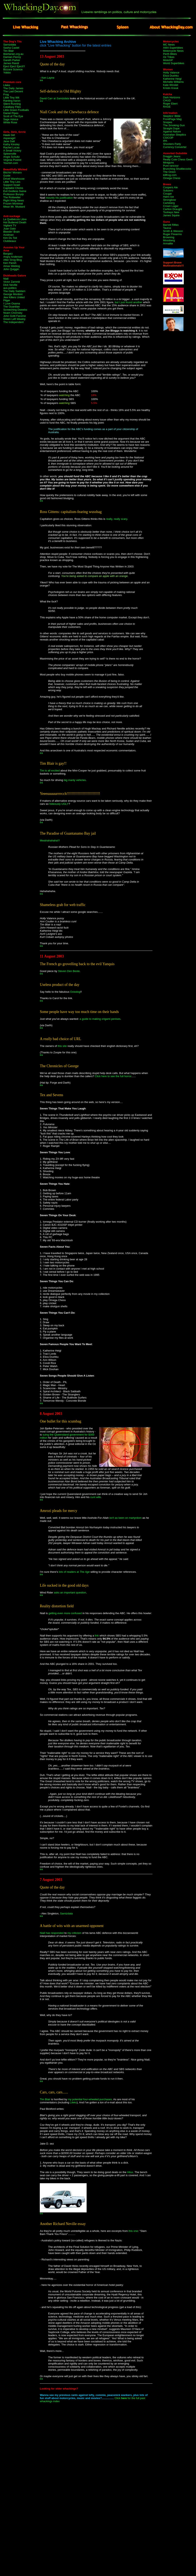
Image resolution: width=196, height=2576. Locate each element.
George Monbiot (13, 294)
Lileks (6, 85)
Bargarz (8, 253)
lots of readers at (74, 1571)
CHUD (167, 100)
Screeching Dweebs (15, 309)
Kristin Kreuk (170, 88)
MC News (169, 44)
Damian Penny (12, 57)
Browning (168, 237)
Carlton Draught (172, 209)
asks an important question (70, 1592)
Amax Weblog (11, 266)
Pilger (6, 300)
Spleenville (9, 153)
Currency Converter (174, 147)
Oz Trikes (168, 57)
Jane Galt (9, 141)
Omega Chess (171, 178)
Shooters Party (172, 143)
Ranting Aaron (11, 100)
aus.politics (10, 288)
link (97, 1635)
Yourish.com (10, 163)
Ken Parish (10, 262)
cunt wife (95, 1497)
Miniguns (168, 162)
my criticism (74, 1932)
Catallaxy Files (12, 106)
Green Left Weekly (14, 319)
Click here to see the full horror (113, 1076)
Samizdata (9, 44)
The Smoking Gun (174, 125)
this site (62, 1046)
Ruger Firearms (172, 234)
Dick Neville (10, 284)
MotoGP (168, 60)
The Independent (13, 322)
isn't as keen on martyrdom (125, 1517)
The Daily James (13, 88)
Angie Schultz (11, 156)
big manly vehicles (75, 780)
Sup (5, 184)
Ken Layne (47, 77)
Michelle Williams (173, 81)
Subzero (168, 190)
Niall (5, 278)
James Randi (11, 63)
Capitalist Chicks (13, 188)
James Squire (171, 215)
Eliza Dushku (171, 75)
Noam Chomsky (12, 312)
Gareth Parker (11, 60)
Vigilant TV (9, 225)
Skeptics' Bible (171, 116)
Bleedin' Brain (11, 231)
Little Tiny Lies (11, 181)
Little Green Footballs (16, 110)
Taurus (167, 227)
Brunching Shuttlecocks (177, 168)
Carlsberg (169, 202)
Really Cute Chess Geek (177, 159)
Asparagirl (9, 138)
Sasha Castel (11, 47)
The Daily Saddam (14, 291)
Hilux (130, 2172)
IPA (165, 140)
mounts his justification (59, 197)
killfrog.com (170, 175)
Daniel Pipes (10, 113)
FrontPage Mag (172, 119)
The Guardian (11, 306)
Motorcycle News (173, 50)
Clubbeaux (9, 241)
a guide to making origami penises (100, 1018)
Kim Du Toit (10, 237)
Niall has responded (52, 1932)
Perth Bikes (170, 53)
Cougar (167, 193)
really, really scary (116, 518)
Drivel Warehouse (14, 178)
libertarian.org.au (13, 53)
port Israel (14, 184)
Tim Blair (8, 50)
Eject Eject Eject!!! (14, 66)
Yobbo (7, 72)
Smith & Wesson (173, 231)
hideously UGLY (59, 803)
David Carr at (54, 98)
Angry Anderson (13, 256)
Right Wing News (13, 200)
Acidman (8, 234)
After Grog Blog (12, 259)
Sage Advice (10, 119)
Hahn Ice (168, 196)
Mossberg (169, 240)
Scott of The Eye (13, 116)
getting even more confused (65, 1613)
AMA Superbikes (173, 47)
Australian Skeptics (174, 134)
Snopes (167, 122)
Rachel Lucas (11, 147)
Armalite (168, 243)
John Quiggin (11, 269)
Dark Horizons (171, 97)
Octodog (75, 991)
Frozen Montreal (13, 203)
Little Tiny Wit (11, 97)
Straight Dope (171, 128)
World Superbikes (173, 63)
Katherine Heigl (172, 78)
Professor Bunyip (13, 194)
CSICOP (168, 137)
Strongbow (169, 199)
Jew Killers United (14, 297)
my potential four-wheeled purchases (90, 2099)
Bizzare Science (13, 69)
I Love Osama (11, 303)
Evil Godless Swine (14, 191)
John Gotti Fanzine (14, 315)
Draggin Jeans (171, 156)
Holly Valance (171, 72)
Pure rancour (171, 165)
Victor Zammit (11, 281)
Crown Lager (170, 206)
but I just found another (128, 302)
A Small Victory (12, 150)
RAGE (167, 106)
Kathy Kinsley (11, 144)
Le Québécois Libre (15, 219)
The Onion (169, 171)
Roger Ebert (170, 103)
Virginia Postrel (12, 159)
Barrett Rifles (171, 224)
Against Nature (172, 131)
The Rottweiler (12, 197)
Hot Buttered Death (14, 222)
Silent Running (12, 103)
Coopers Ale (170, 187)
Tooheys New (171, 212)
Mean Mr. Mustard (14, 206)
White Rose (10, 122)
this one (133, 2230)
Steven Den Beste (69, 971)
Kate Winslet (170, 85)
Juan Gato (9, 228)
